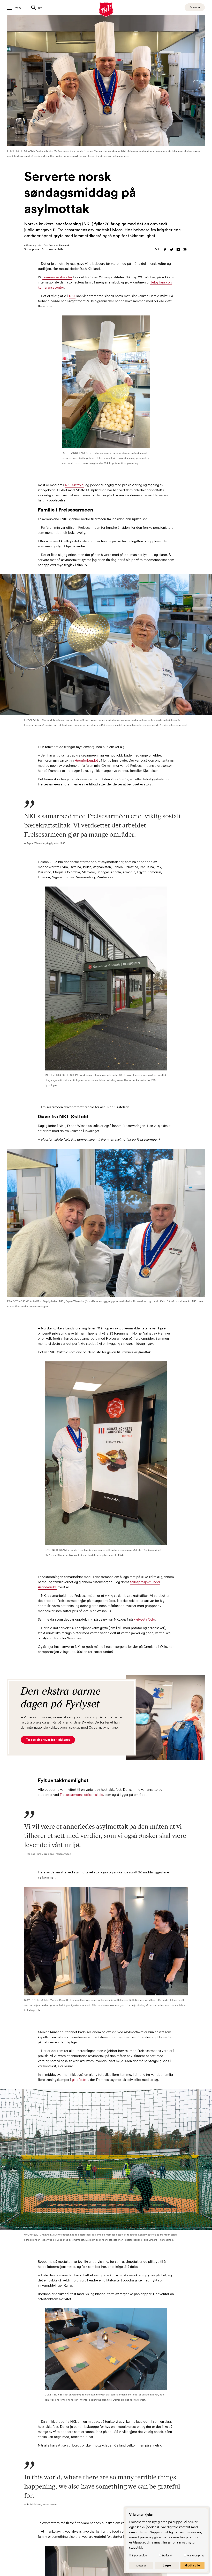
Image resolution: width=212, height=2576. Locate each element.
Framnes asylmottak (57, 277)
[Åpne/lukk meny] (14, 7)
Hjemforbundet (86, 760)
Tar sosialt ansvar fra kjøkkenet (48, 1740)
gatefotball (80, 2079)
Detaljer (141, 2565)
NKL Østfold (74, 485)
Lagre (167, 2565)
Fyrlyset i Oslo (144, 1619)
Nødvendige (139, 2555)
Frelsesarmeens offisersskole (81, 1794)
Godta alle (192, 2565)
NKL (72, 296)
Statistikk (167, 2555)
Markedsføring (196, 2555)
